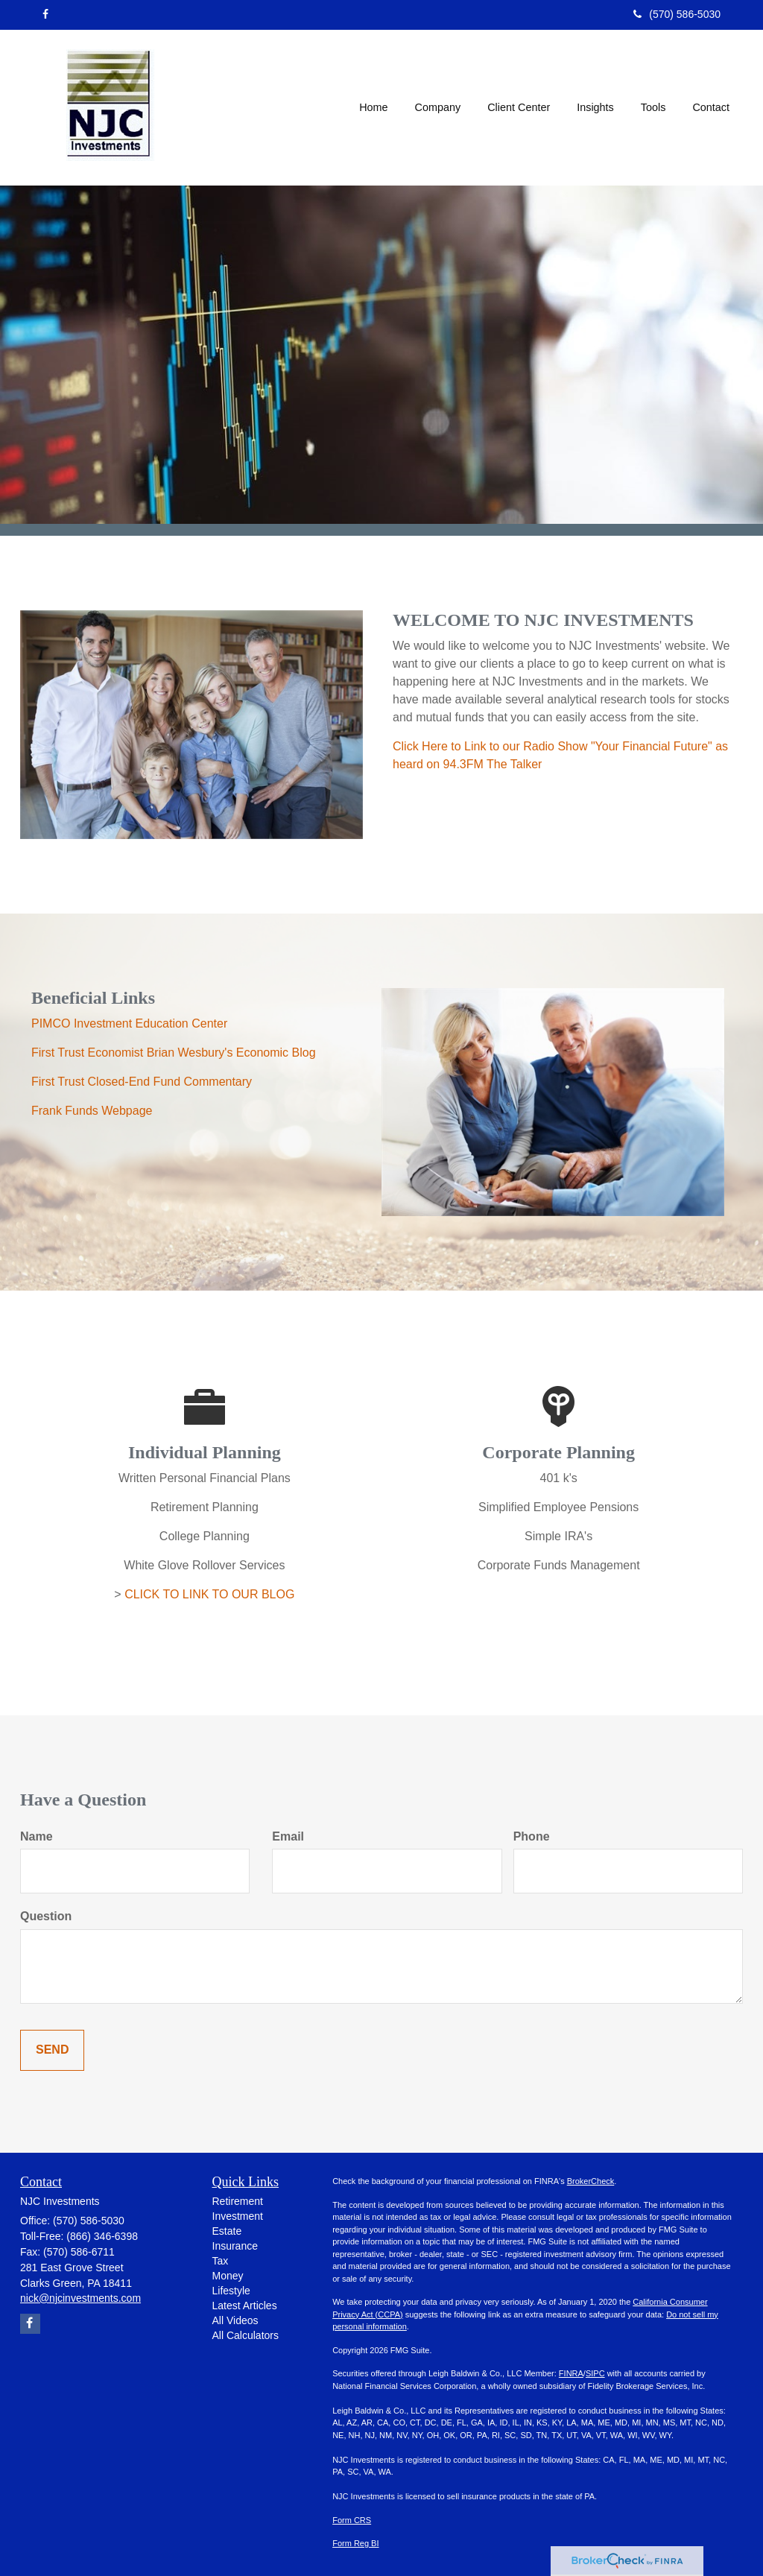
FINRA (571, 2373)
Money (228, 2276)
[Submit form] (52, 2050)
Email (288, 1836)
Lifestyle (231, 2291)
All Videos (235, 2320)
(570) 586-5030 (677, 14)
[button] (438, 107)
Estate (227, 2231)
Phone (531, 1836)
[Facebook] (45, 14)
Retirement (237, 2201)
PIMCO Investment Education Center (129, 1023)
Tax (220, 2261)
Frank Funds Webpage (91, 1110)
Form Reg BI (355, 2543)
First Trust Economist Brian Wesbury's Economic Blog (173, 1052)
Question (46, 1916)
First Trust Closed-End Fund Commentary (141, 1081)
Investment (237, 2216)
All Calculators (245, 2335)
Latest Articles (244, 2305)
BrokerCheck (591, 2181)
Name (36, 1836)
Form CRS (351, 2520)
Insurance (235, 2246)
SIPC (595, 2373)
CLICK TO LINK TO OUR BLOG (209, 1594)
